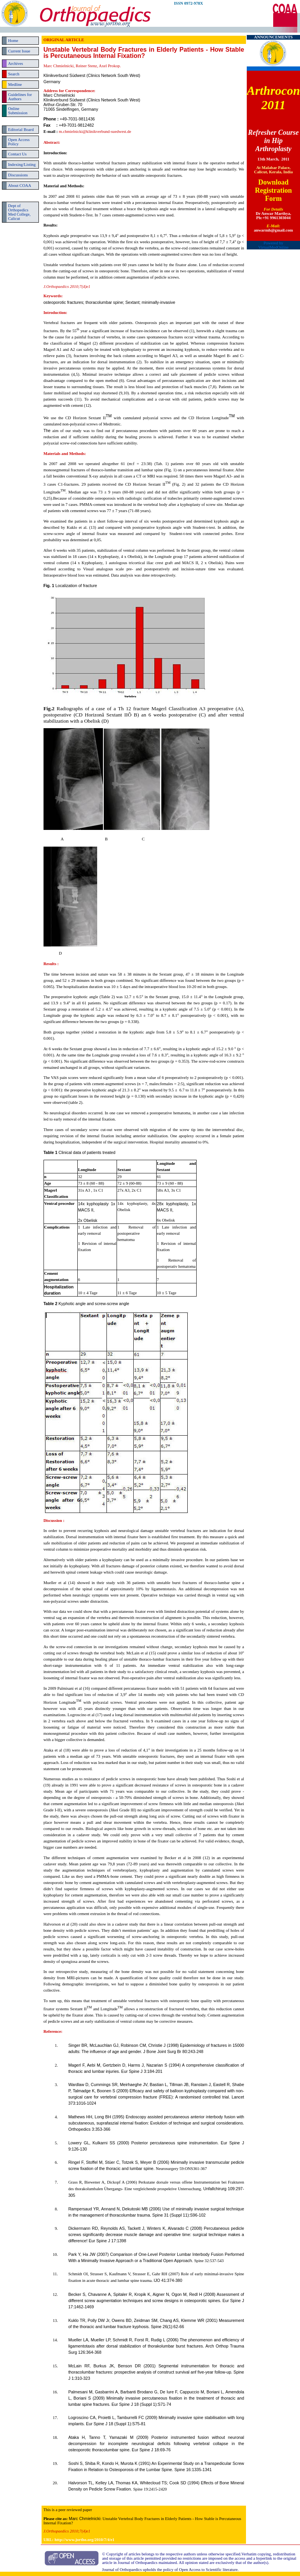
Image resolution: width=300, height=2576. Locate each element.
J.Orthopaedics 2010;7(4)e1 (67, 2531)
